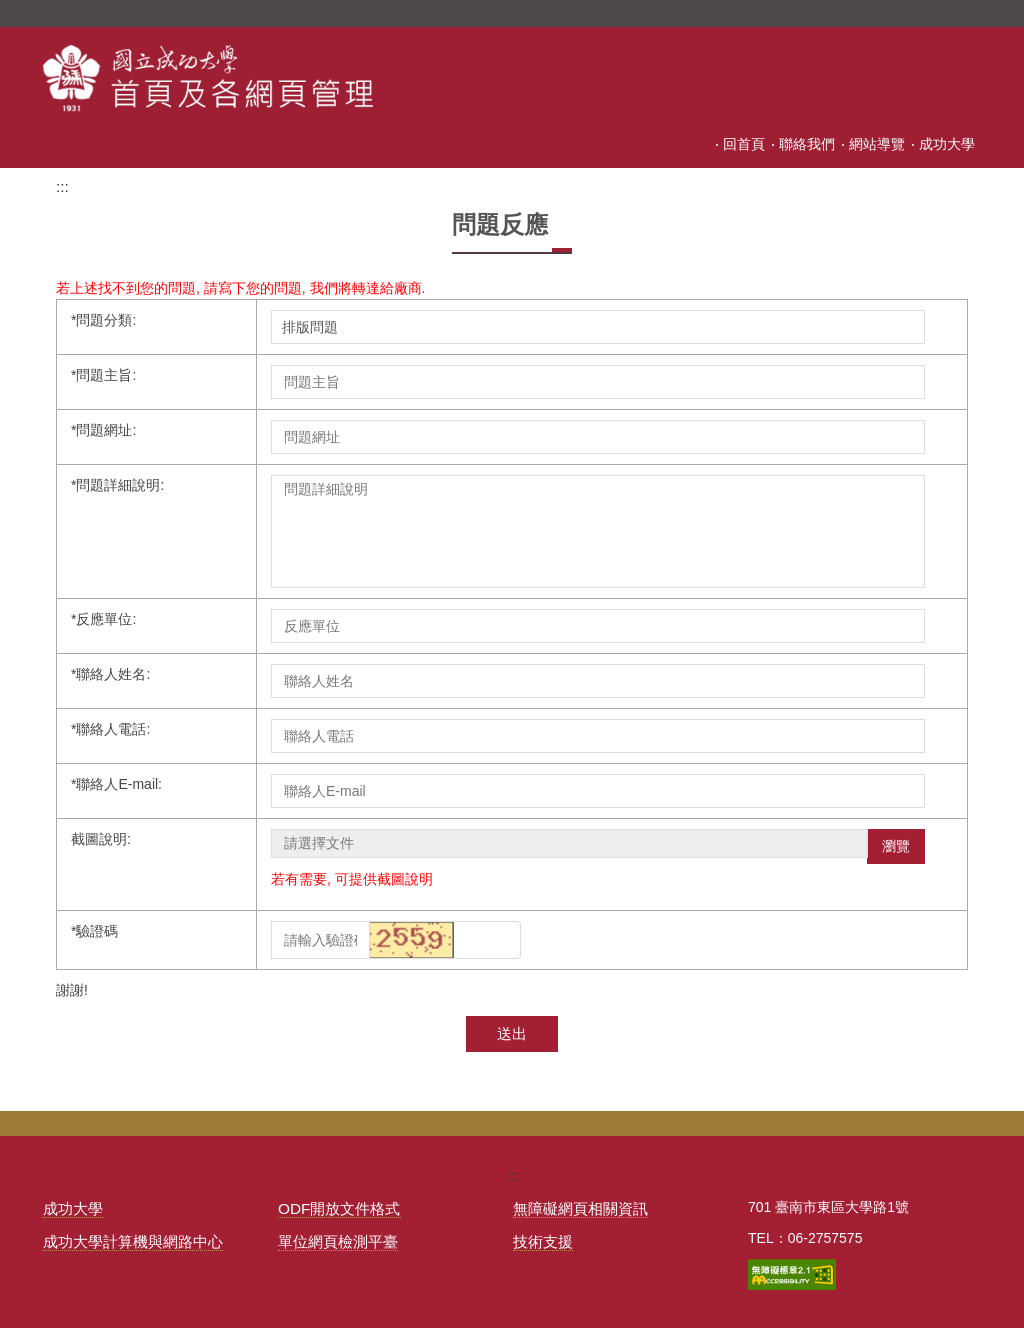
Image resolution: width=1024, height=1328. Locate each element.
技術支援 (543, 1241)
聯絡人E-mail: (116, 784)
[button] (416, 938)
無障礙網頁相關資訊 (580, 1208)
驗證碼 (94, 931)
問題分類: (103, 320)
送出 (512, 1033)
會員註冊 (737, 144)
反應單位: (103, 619)
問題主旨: (103, 375)
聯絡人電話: (110, 729)
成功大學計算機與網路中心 (133, 1241)
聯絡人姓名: (110, 674)
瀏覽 (896, 846)
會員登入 (667, 144)
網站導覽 (877, 144)
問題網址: (103, 430)
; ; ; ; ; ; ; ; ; (598, 327)
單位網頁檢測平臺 (338, 1241)
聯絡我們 (807, 144)
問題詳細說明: (117, 485)
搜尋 (965, 13)
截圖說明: (101, 839)
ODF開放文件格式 (339, 1208)
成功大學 (947, 144)
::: (563, 144)
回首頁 (604, 144)
